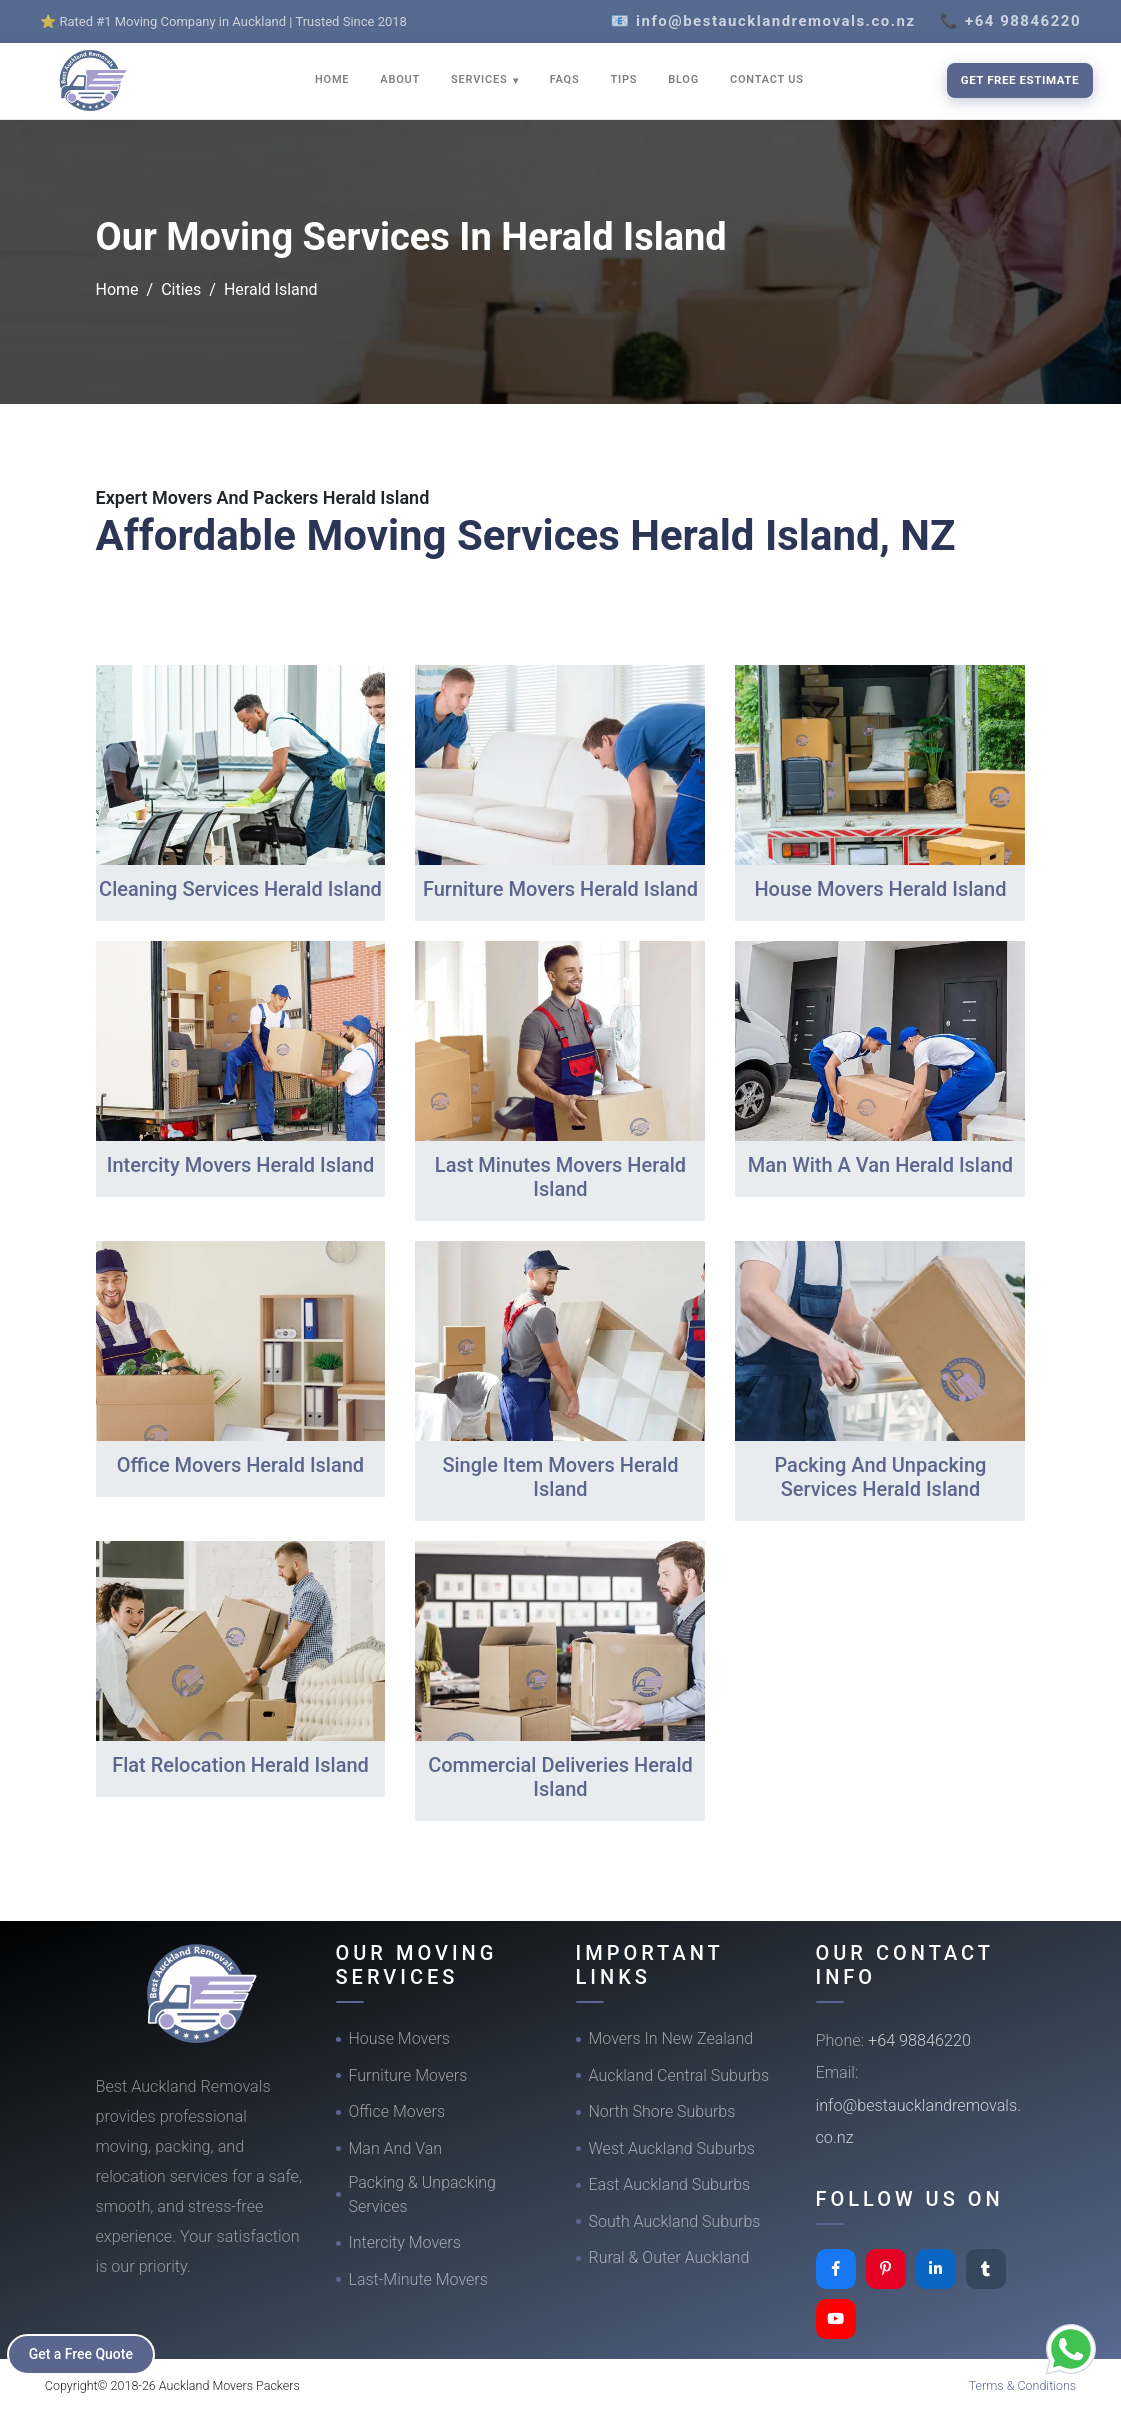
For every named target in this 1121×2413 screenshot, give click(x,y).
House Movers (399, 2038)
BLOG (683, 79)
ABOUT (400, 79)
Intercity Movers (405, 2242)
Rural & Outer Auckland (669, 2257)
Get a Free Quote (81, 2354)
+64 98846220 (919, 2040)
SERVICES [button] (481, 79)
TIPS (623, 79)
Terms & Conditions (1023, 2385)
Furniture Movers (408, 2075)
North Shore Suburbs (662, 2111)
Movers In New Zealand (671, 2038)
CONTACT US (767, 79)
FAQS (565, 79)
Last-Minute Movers (418, 2279)
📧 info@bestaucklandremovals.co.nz (763, 21)
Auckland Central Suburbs (679, 2075)
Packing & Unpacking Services (422, 2194)
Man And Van (396, 2148)
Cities (181, 289)
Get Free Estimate (1020, 80)
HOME (332, 79)
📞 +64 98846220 (1010, 21)
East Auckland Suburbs (670, 2184)
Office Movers (397, 2111)
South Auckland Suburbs (675, 2221)
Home (117, 289)
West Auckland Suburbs (672, 2148)
